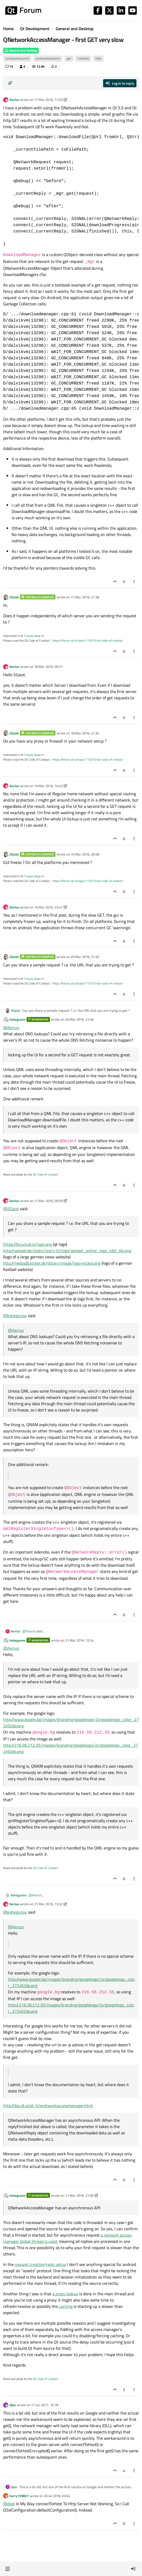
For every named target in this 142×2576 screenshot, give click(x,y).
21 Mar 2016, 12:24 (79, 1640)
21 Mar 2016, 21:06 (79, 2195)
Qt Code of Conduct (45, 1174)
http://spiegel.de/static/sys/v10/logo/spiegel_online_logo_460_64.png (67, 1250)
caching (66, 2306)
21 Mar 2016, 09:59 (48, 1200)
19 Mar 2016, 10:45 (48, 785)
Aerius (14, 99)
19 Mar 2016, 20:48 (85, 854)
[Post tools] (134, 581)
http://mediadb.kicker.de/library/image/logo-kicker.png (51, 1263)
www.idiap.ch (35, 635)
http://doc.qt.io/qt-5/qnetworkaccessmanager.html (48, 2105)
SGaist (14, 597)
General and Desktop (21, 50)
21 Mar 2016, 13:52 (48, 1904)
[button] (7, 2568)
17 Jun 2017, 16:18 (44, 2404)
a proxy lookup (65, 2294)
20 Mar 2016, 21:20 (85, 956)
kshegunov (17, 1019)
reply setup (56, 2264)
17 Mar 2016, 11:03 (48, 99)
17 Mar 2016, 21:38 (85, 597)
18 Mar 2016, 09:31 (48, 666)
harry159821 (19, 2495)
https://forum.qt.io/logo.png (27, 1244)
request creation (29, 2264)
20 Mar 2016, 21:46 (79, 1019)
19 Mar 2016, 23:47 (48, 907)
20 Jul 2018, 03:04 (57, 2495)
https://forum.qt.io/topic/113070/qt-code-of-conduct (88, 640)
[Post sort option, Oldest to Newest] (10, 83)
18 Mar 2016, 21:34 (85, 733)
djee (12, 2404)
